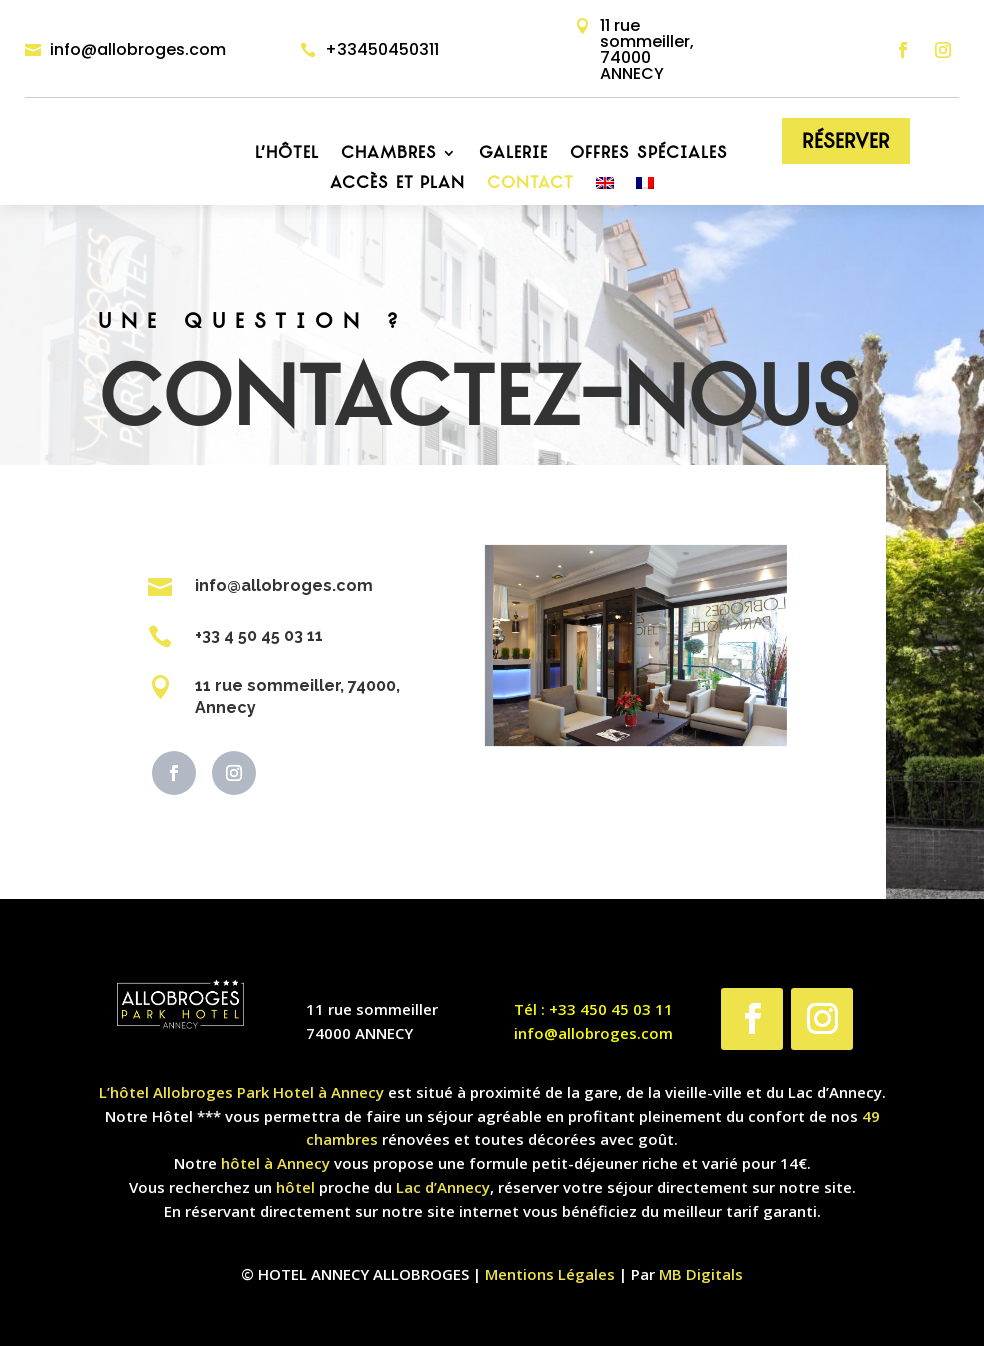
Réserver (846, 141)
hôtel (295, 1187)
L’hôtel (287, 154)
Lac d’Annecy (443, 1187)
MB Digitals (701, 1274)
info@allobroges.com (138, 49)
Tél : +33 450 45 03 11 (593, 1009)
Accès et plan (397, 184)
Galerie (513, 154)
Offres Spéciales (649, 154)
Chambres (389, 154)
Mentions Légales (550, 1274)
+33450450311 (382, 49)
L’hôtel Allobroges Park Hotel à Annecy (241, 1092)
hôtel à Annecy (275, 1163)
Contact (530, 184)
